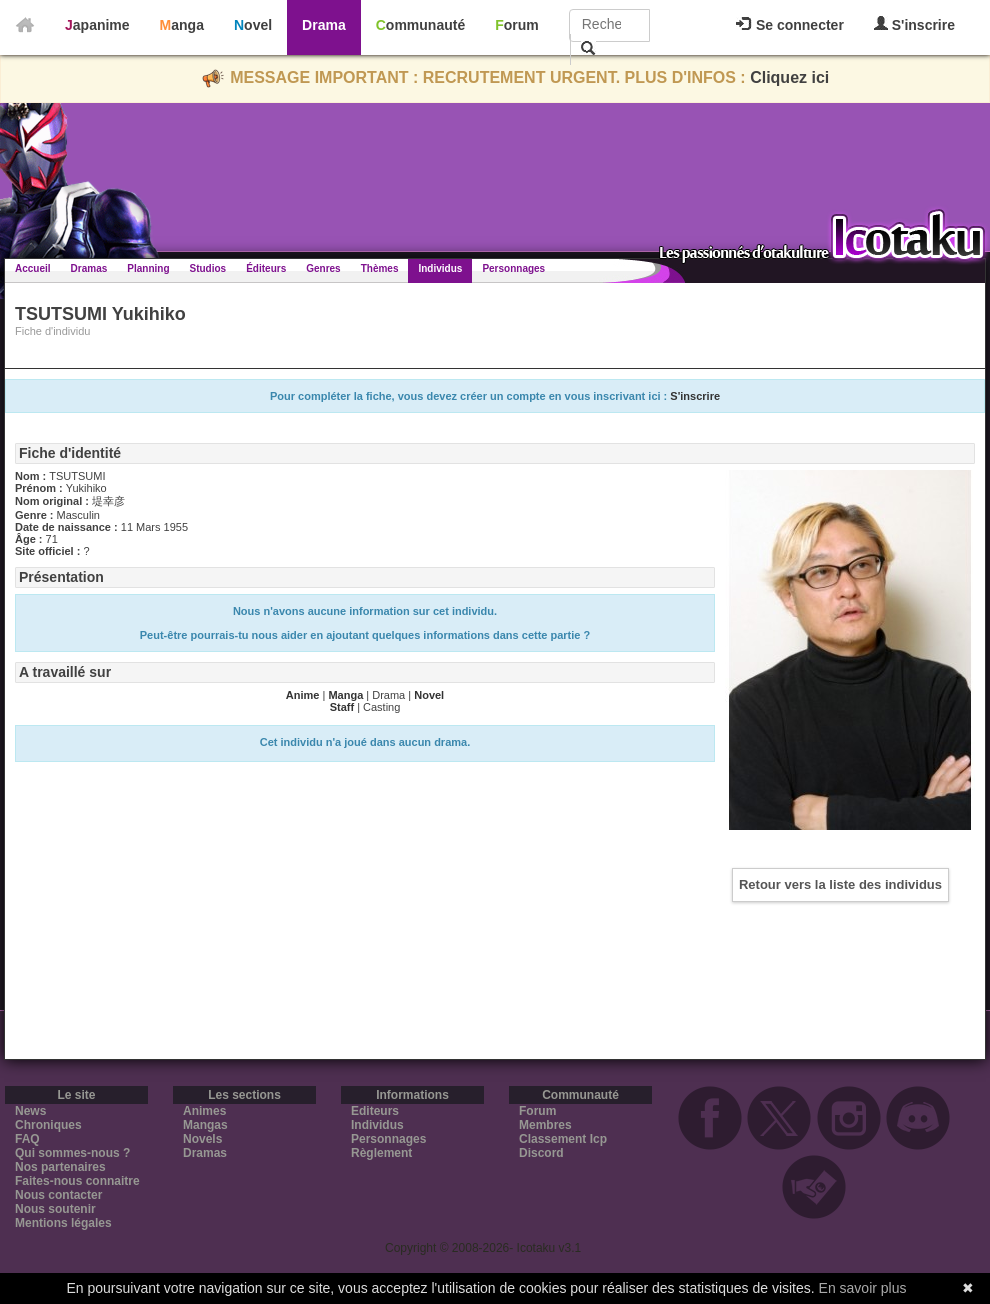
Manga (182, 25)
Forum (517, 25)
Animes (204, 1111)
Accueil (33, 268)
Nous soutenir (55, 1209)
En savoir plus (863, 1288)
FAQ (27, 1139)
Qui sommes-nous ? (72, 1153)
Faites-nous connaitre (77, 1181)
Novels (202, 1139)
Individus (440, 268)
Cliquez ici (789, 77)
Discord (541, 1153)
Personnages (513, 268)
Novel (253, 25)
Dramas (89, 268)
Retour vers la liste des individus (840, 884)
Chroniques (48, 1125)
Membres (545, 1125)
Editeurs (375, 1111)
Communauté (420, 25)
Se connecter (790, 25)
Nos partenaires (60, 1167)
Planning (148, 268)
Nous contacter (58, 1195)
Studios (208, 268)
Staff (342, 707)
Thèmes (380, 268)
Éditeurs (266, 268)
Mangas (205, 1125)
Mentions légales (63, 1223)
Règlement (381, 1153)
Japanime (97, 25)
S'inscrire (914, 24)
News (30, 1111)
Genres (323, 268)
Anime (303, 695)
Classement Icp (563, 1139)
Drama (324, 25)
